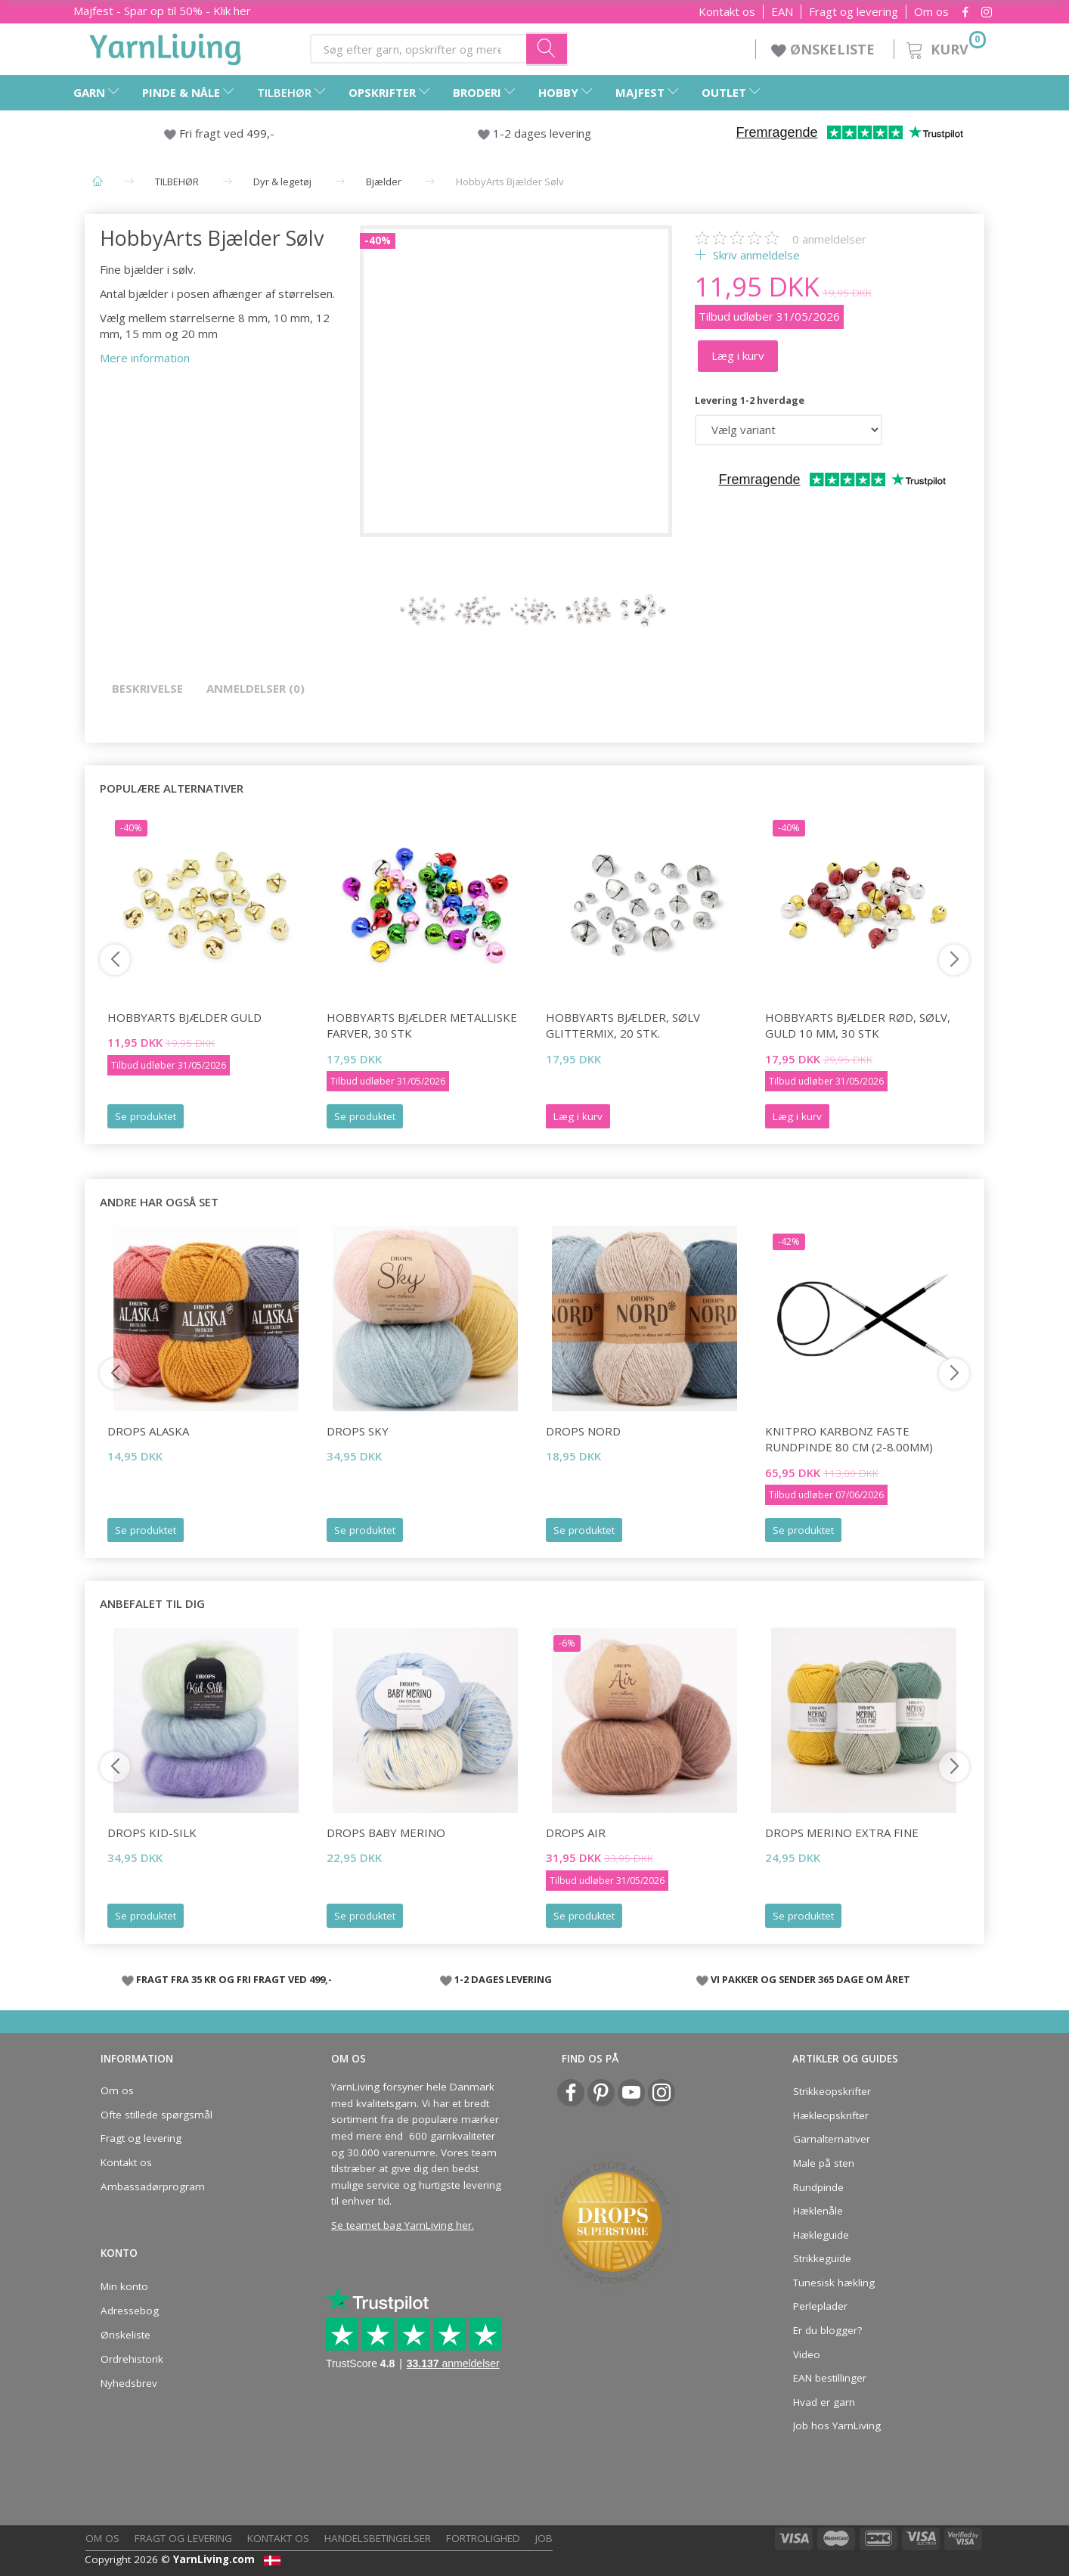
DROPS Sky (358, 1431)
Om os (931, 12)
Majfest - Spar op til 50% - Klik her (162, 10)
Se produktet (145, 1116)
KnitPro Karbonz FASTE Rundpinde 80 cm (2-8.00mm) (849, 1438)
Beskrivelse (147, 688)
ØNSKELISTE (824, 49)
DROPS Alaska (148, 1431)
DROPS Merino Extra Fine (842, 1832)
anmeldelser (829, 239)
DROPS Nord (583, 1431)
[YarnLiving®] (165, 46)
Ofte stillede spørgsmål (156, 2114)
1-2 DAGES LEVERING (503, 1979)
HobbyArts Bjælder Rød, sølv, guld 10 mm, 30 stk (857, 1025)
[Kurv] (944, 47)
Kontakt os (727, 12)
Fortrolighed (483, 2538)
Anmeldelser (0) (255, 688)
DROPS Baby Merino (386, 1832)
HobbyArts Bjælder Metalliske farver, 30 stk (422, 1025)
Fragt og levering (853, 12)
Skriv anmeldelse (755, 254)
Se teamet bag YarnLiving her (401, 2225)
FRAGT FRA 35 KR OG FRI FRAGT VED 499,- (234, 1979)
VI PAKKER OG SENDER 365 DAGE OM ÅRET (810, 1979)
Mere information (145, 357)
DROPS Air (576, 1832)
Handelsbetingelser (377, 2538)
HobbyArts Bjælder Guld (184, 1017)
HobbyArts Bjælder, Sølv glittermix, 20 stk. (623, 1025)
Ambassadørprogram (153, 2186)
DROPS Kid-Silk (152, 1832)
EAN (782, 12)
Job (544, 2538)
